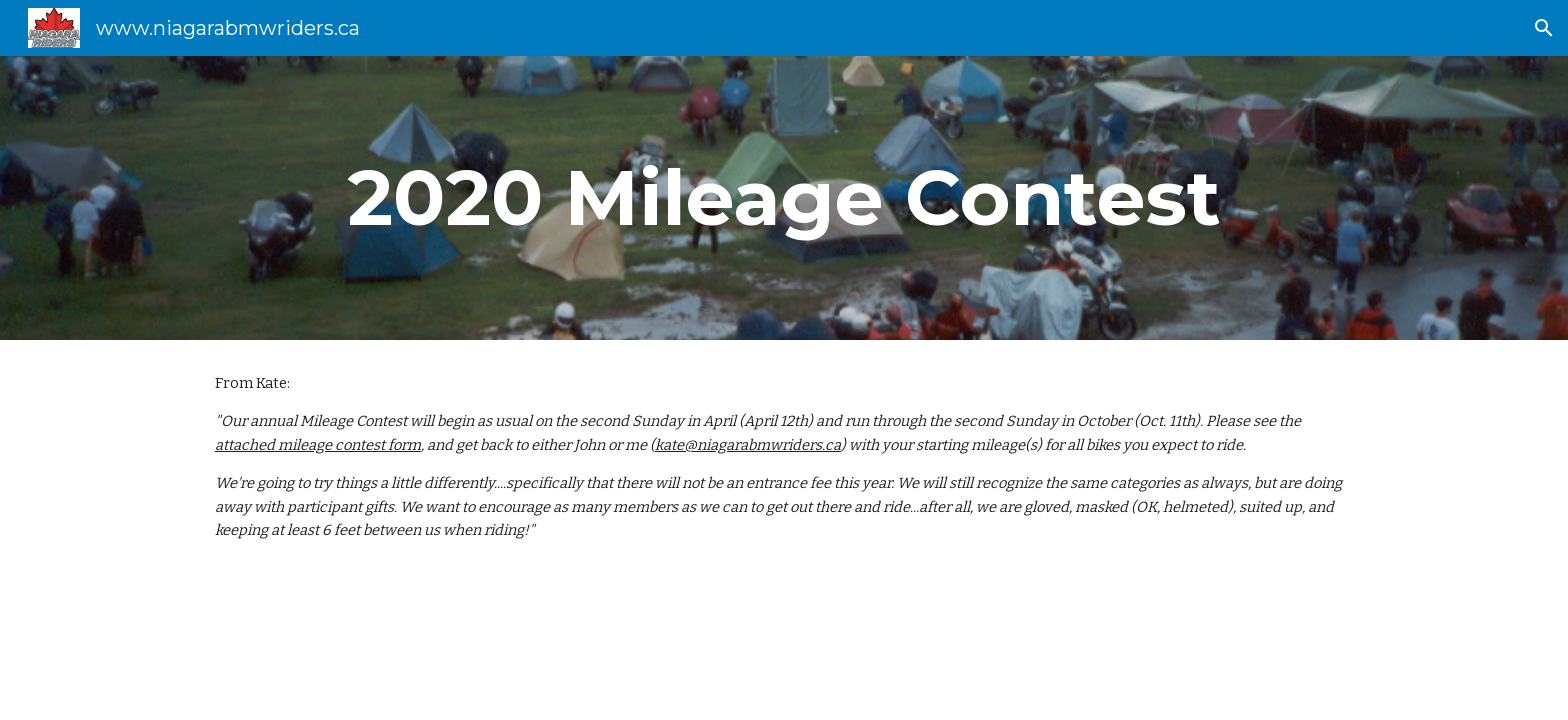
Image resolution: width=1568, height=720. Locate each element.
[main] (784, 198)
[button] (1544, 28)
